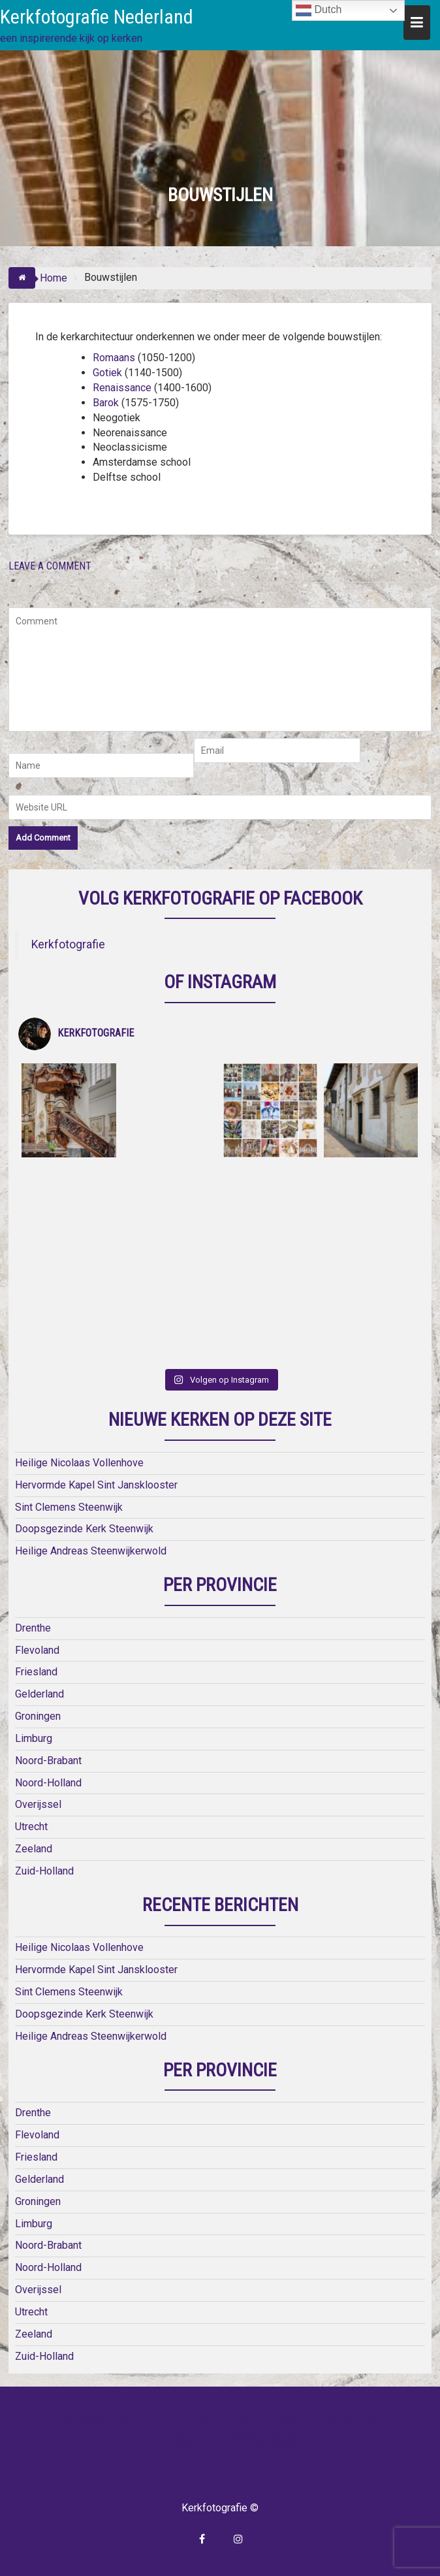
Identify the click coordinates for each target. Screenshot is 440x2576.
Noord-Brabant (48, 1760)
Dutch (318, 10)
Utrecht (31, 1826)
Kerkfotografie (68, 944)
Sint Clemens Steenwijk (69, 1507)
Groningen (38, 1716)
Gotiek (107, 372)
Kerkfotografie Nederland (96, 16)
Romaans (114, 357)
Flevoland (37, 1650)
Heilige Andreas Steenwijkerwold (90, 1551)
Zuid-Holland (44, 1871)
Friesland (36, 1672)
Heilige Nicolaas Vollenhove (79, 1463)
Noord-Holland (48, 1783)
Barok (106, 402)
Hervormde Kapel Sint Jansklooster (96, 1485)
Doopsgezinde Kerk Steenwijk (84, 1528)
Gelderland (39, 1694)
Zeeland (33, 1849)
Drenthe (33, 1628)
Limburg (33, 1738)
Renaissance (122, 387)
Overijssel (38, 1804)
